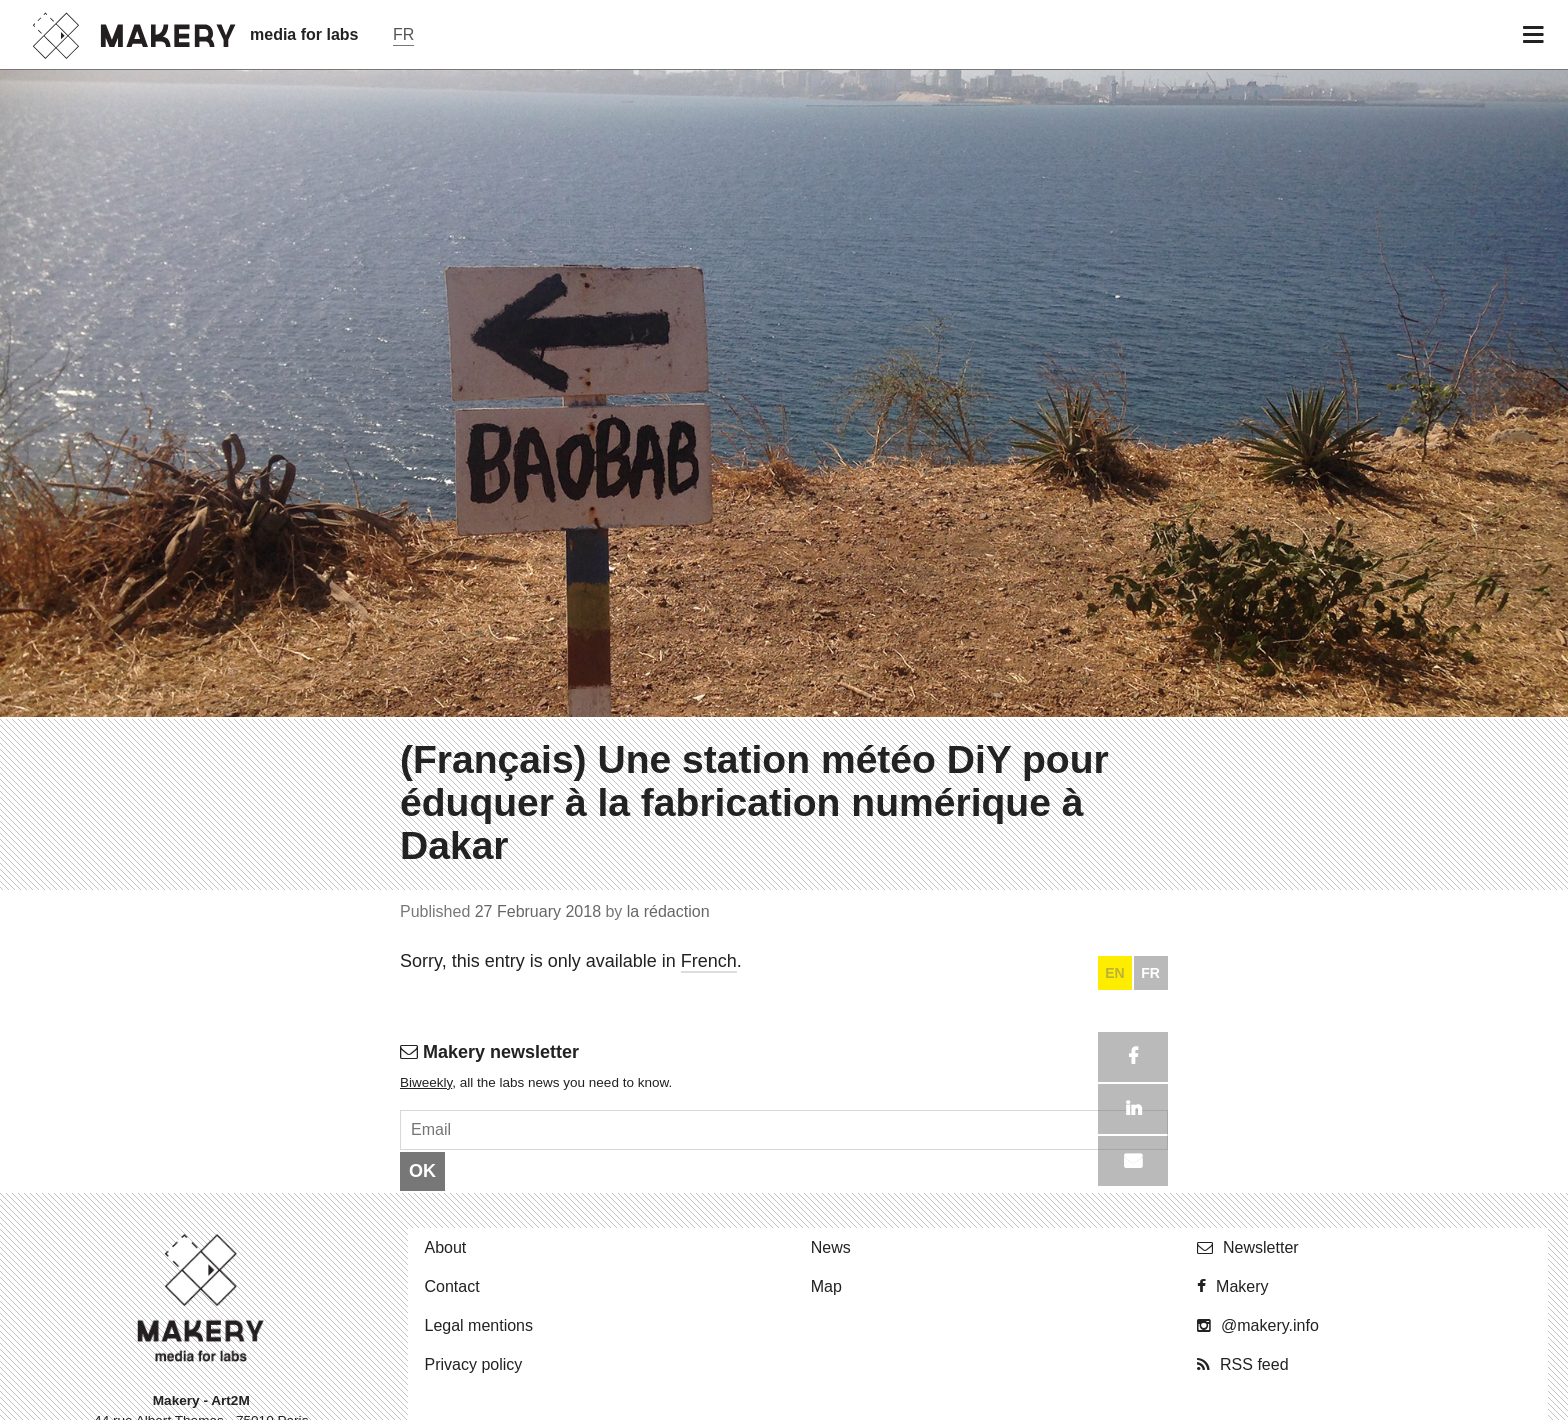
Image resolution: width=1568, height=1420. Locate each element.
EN (1114, 1391)
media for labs (304, 34)
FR (1150, 1391)
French (709, 1378)
